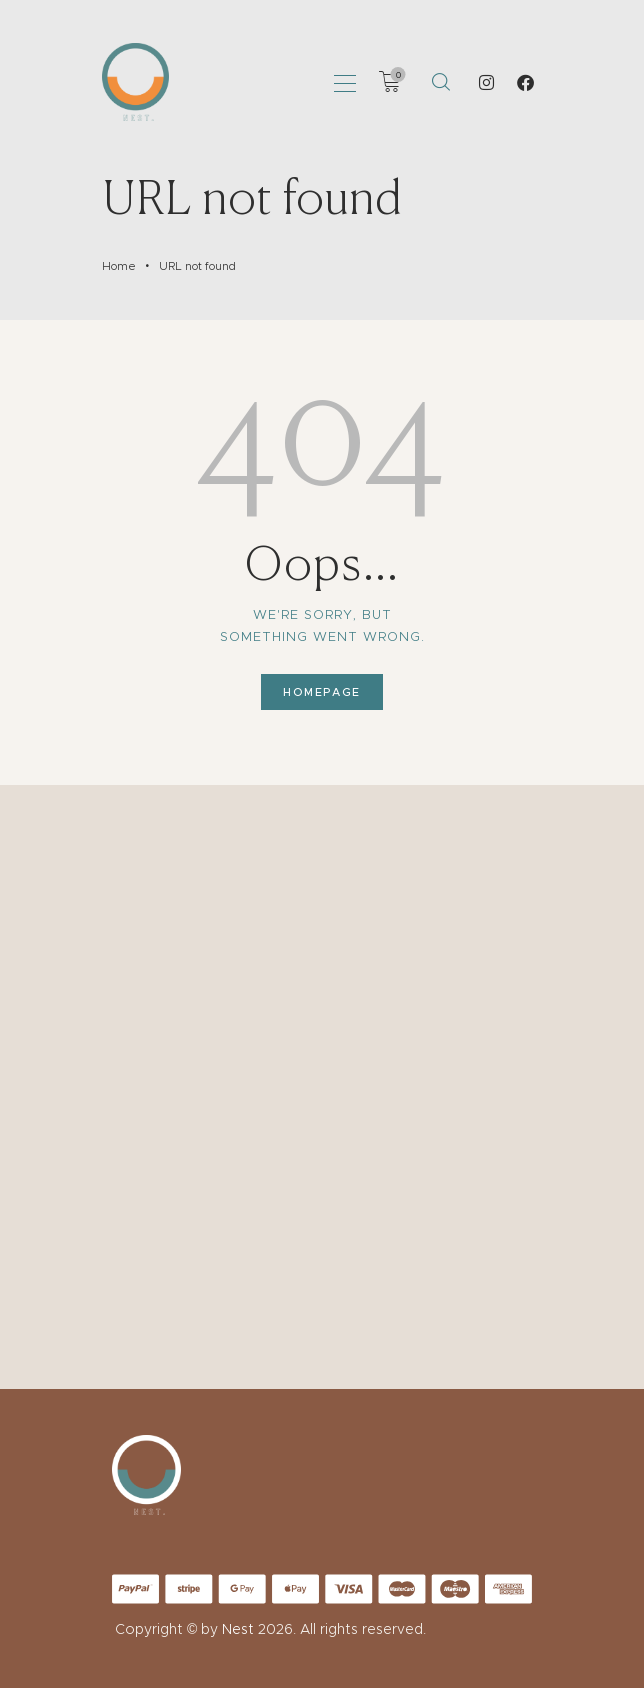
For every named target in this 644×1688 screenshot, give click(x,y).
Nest (238, 1629)
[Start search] (440, 81)
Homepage (322, 692)
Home (119, 266)
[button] (345, 81)
